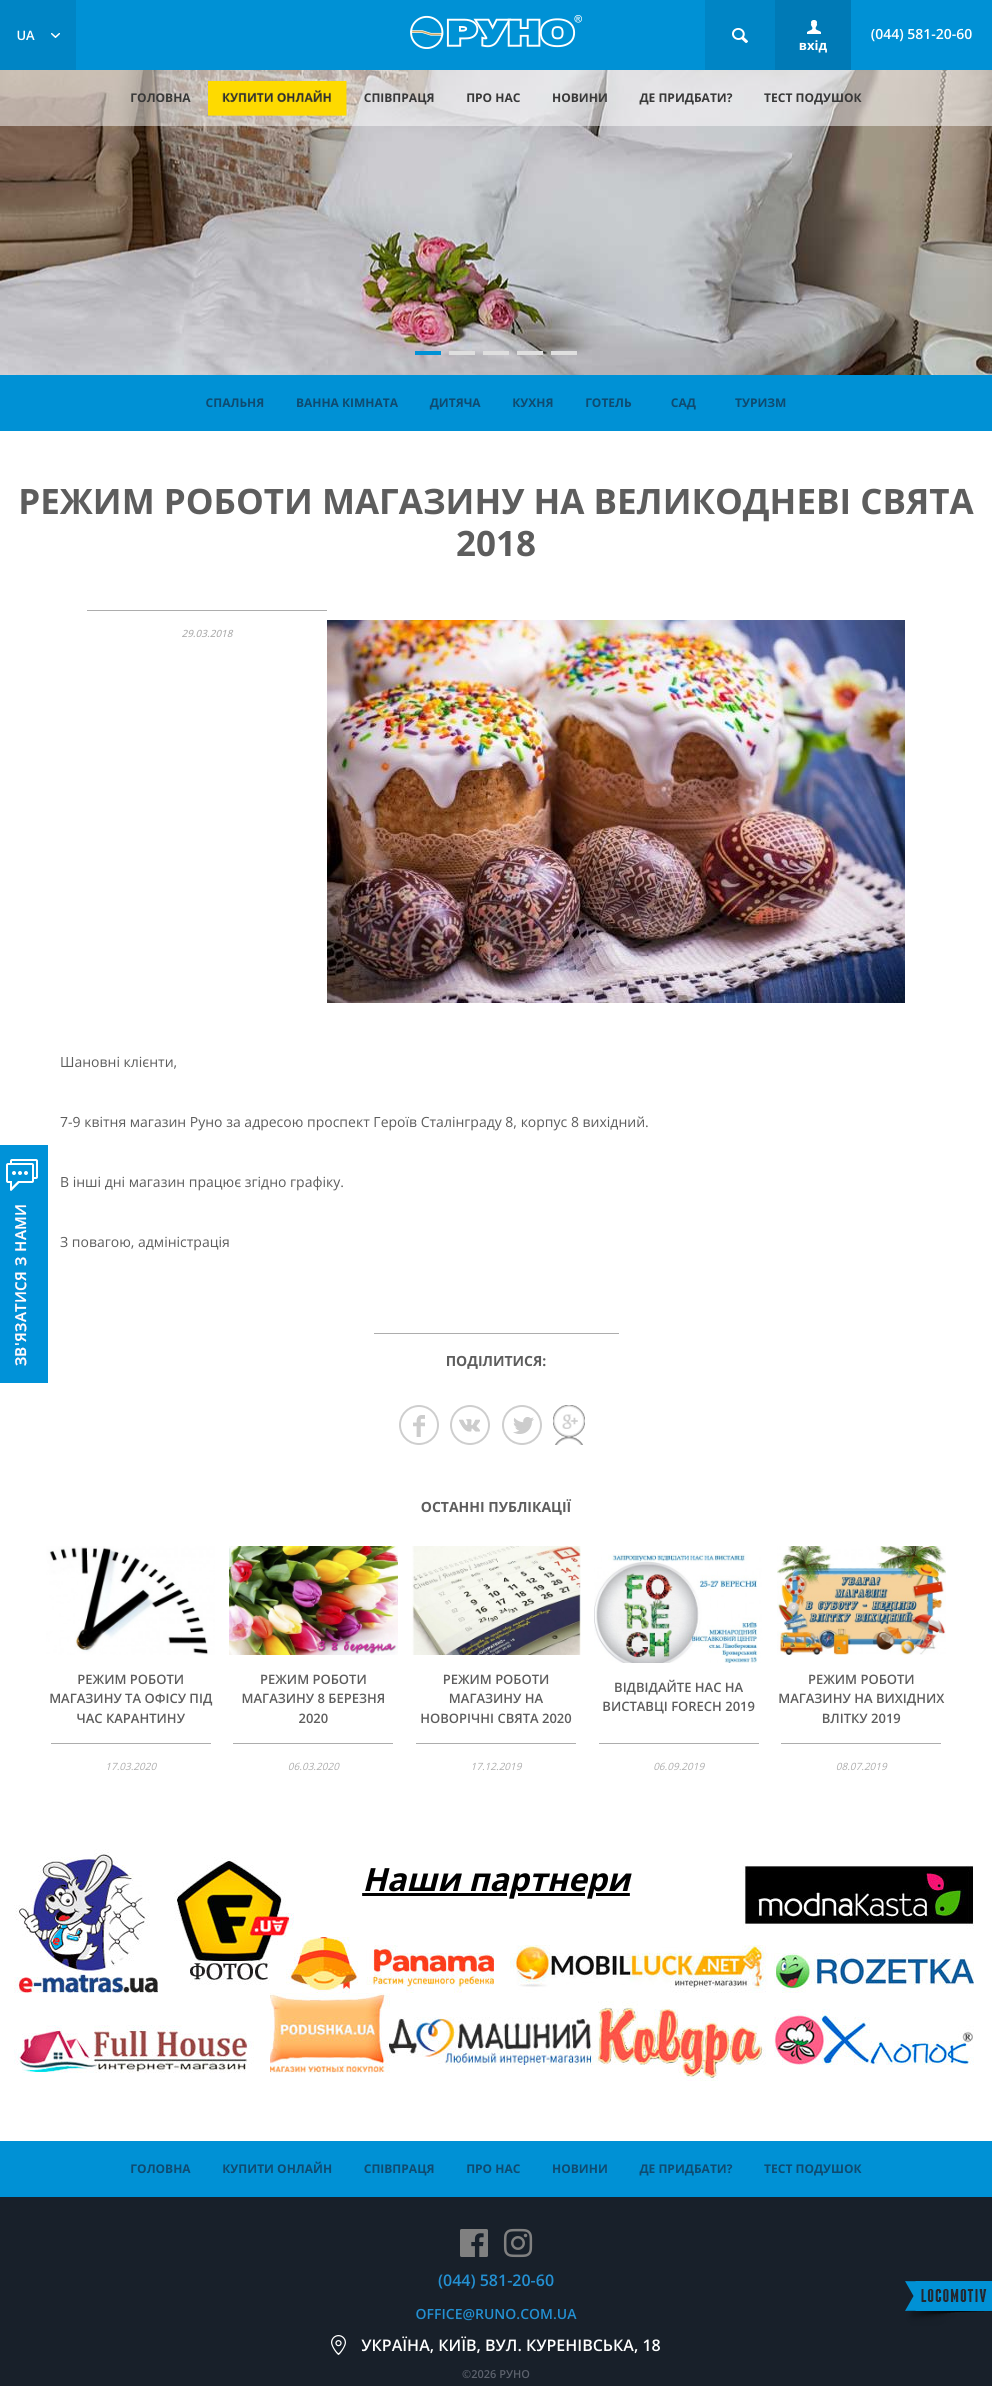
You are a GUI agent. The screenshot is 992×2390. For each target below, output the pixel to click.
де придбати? (685, 97)
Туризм (760, 402)
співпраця (399, 97)
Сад (683, 402)
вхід (813, 45)
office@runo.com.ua (496, 2314)
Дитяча (455, 402)
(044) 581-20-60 (922, 34)
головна (160, 97)
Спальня (235, 402)
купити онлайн (277, 97)
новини (580, 97)
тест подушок (813, 97)
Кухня (532, 402)
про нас (493, 97)
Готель (608, 402)
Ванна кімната (347, 402)
